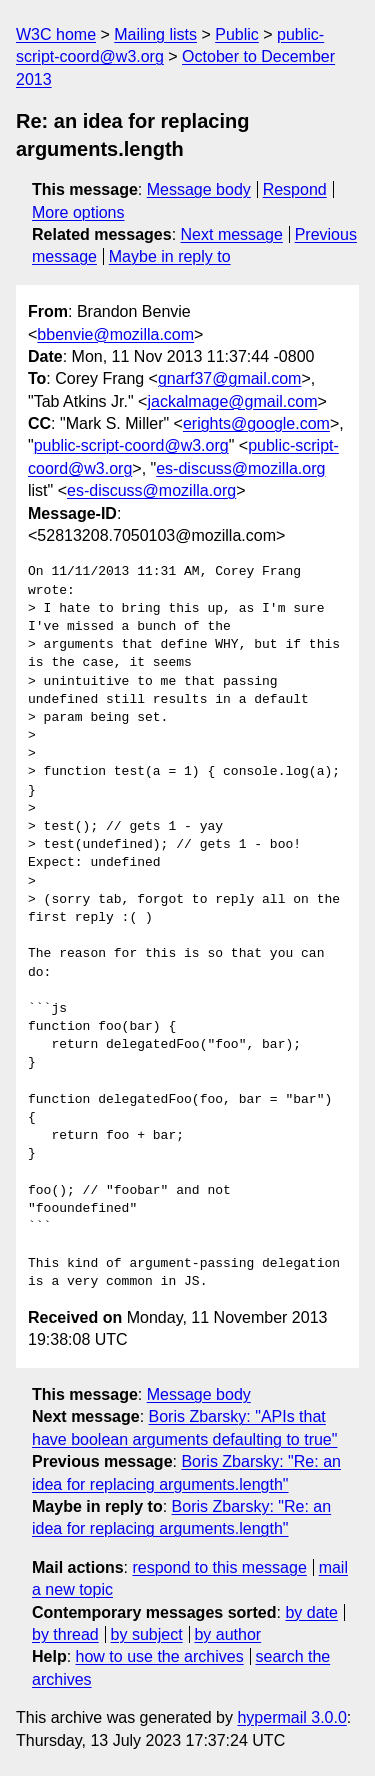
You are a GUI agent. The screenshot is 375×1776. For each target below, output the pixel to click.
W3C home (56, 34)
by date (311, 1612)
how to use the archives (160, 1656)
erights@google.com (256, 423)
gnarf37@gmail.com (229, 378)
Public (237, 34)
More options (78, 212)
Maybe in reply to (170, 256)
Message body (199, 189)
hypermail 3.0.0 (291, 1717)
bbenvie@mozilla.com (115, 334)
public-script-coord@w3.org (131, 445)
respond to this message (219, 1567)
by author (227, 1634)
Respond (295, 189)
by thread (65, 1634)
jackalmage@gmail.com (232, 401)
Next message (232, 234)
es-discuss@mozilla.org (240, 468)
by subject (147, 1634)
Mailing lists (155, 34)
